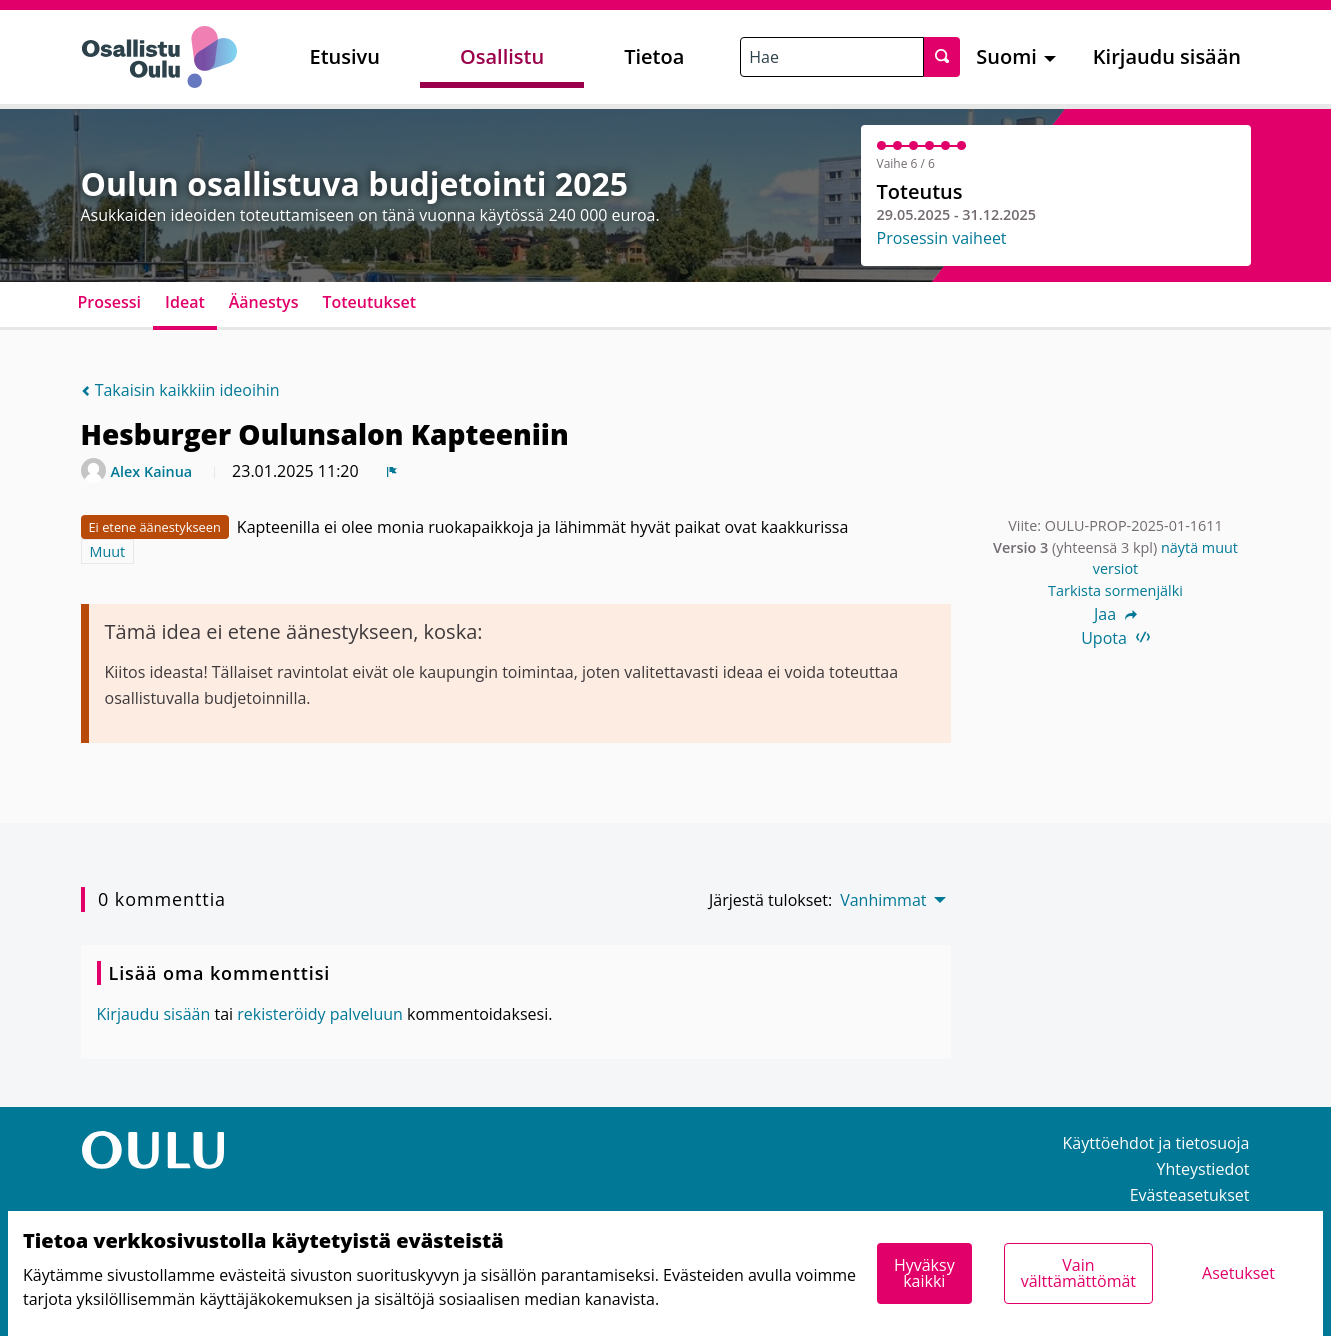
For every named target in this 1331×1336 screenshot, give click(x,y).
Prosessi (110, 302)
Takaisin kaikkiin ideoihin (180, 390)
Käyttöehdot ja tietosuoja (1156, 1143)
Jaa (1115, 614)
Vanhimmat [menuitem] (883, 900)
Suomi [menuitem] (1006, 56)
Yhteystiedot (1203, 1169)
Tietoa (654, 56)
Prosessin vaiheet (942, 238)
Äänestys (264, 302)
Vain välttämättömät (1078, 1273)
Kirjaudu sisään (1167, 56)
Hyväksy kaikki (924, 1273)
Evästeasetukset (1190, 1195)
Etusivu (345, 56)
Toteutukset (369, 302)
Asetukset (1238, 1273)
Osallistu (502, 56)
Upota (1115, 638)
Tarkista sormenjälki (1115, 590)
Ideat (185, 302)
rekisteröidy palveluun (320, 1014)
